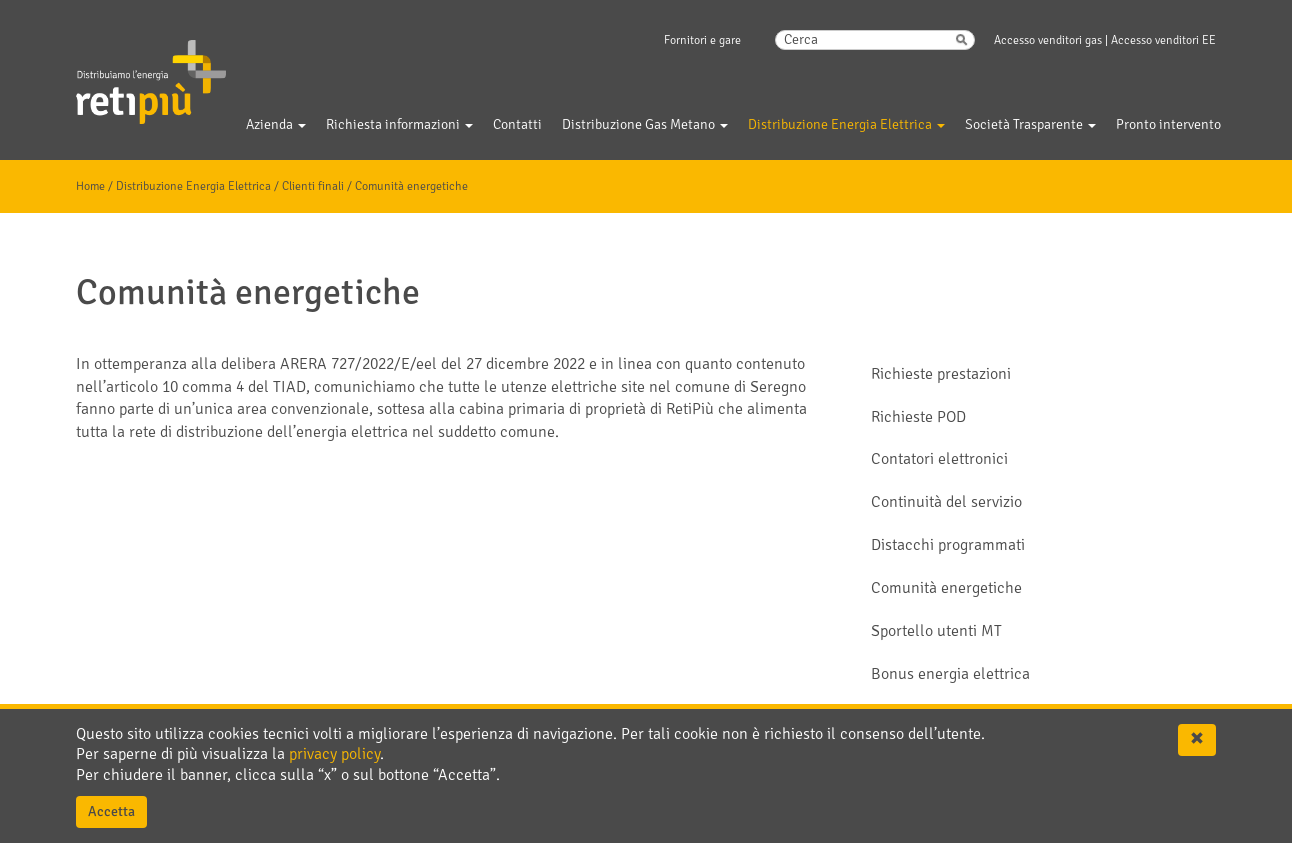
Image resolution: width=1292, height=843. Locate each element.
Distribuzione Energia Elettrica (193, 186)
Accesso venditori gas (1048, 40)
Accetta (111, 811)
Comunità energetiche (411, 186)
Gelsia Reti (124, 69)
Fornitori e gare (702, 40)
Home (90, 186)
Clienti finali (313, 186)
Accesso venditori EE (1163, 40)
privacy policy (334, 754)
